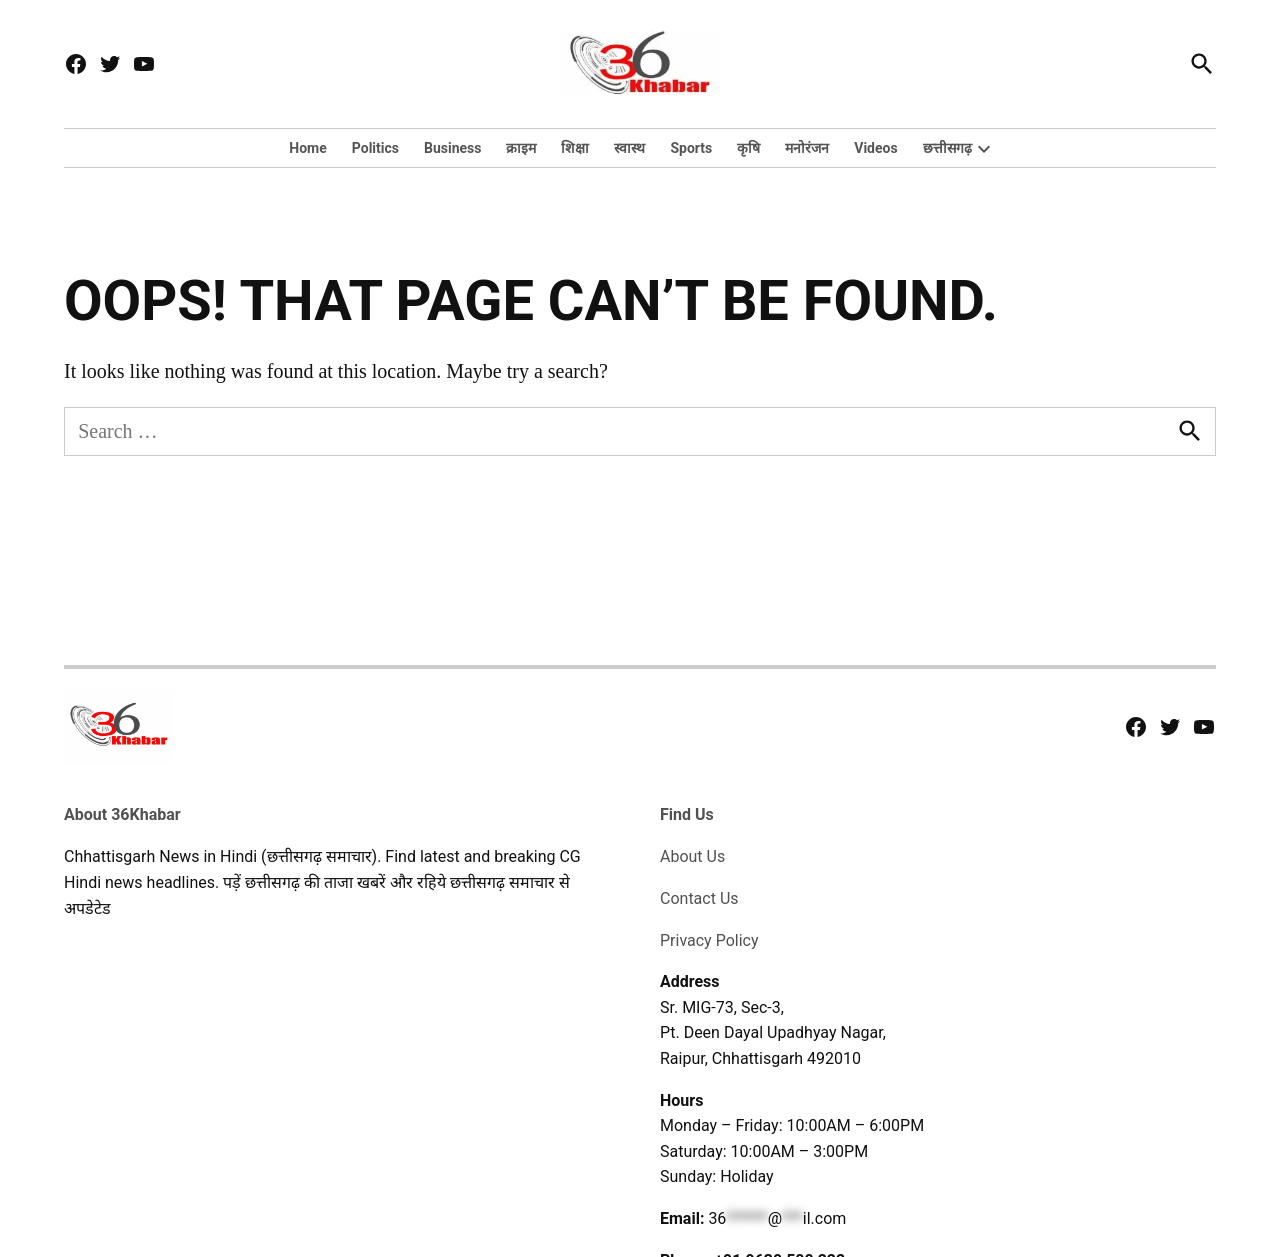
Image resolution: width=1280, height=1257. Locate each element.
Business (452, 148)
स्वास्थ (629, 148)
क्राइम (521, 148)
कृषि (748, 148)
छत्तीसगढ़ (947, 148)
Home (307, 148)
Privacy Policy (709, 940)
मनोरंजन (807, 148)
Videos (875, 148)
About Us (692, 856)
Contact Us (699, 898)
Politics (375, 148)
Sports (691, 148)
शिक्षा (575, 148)
